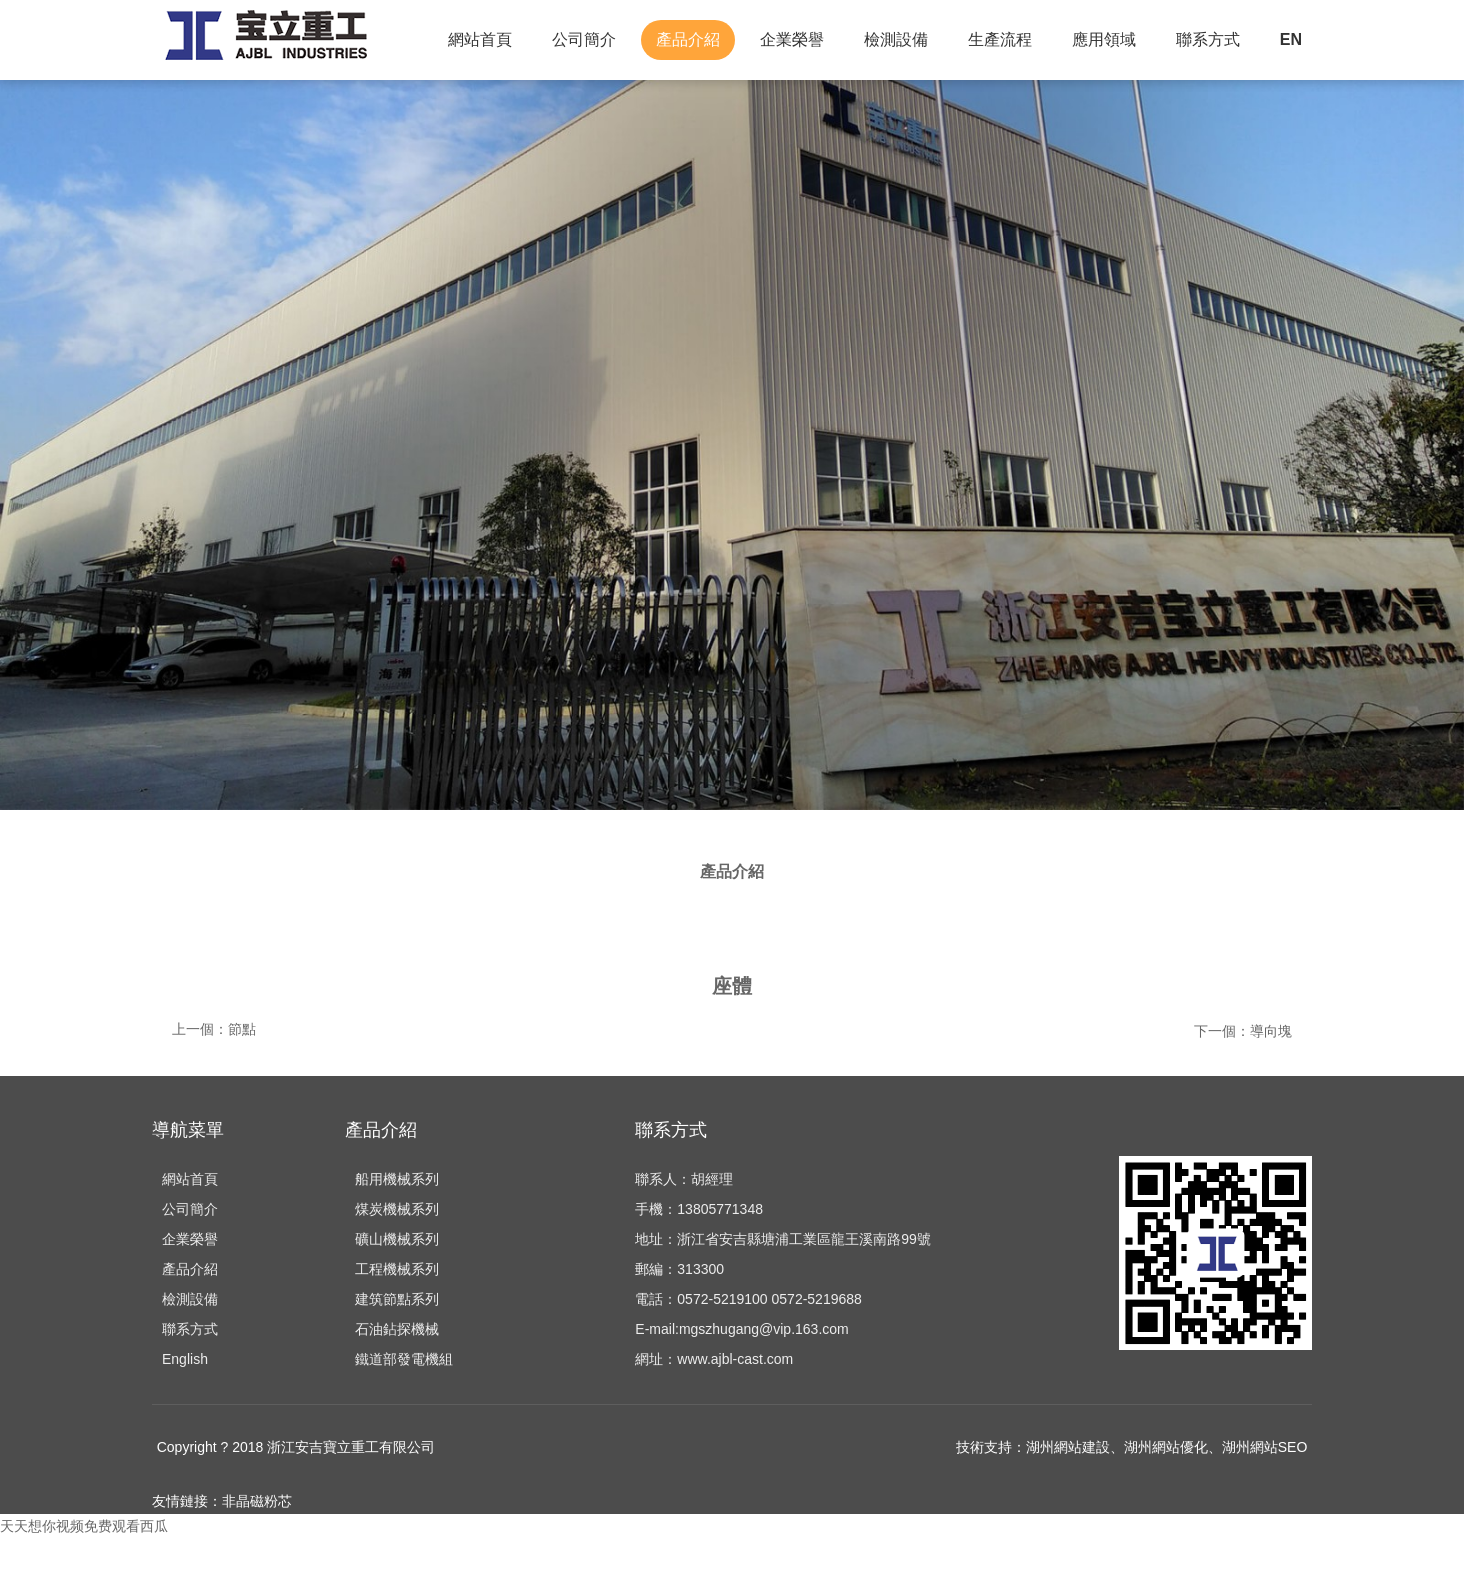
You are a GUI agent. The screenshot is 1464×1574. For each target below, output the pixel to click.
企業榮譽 (792, 39)
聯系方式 (1208, 39)
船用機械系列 (397, 1215)
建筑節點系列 (397, 1335)
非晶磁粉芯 (257, 1537)
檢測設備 (896, 39)
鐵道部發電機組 (404, 1395)
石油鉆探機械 (397, 1365)
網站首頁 (480, 39)
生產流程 (1000, 39)
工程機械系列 (397, 1305)
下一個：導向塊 (1243, 1060)
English (185, 1395)
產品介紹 (688, 39)
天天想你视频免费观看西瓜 (84, 1562)
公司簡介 (584, 39)
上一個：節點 (214, 1060)
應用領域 (1104, 39)
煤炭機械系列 (397, 1245)
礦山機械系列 (397, 1275)
